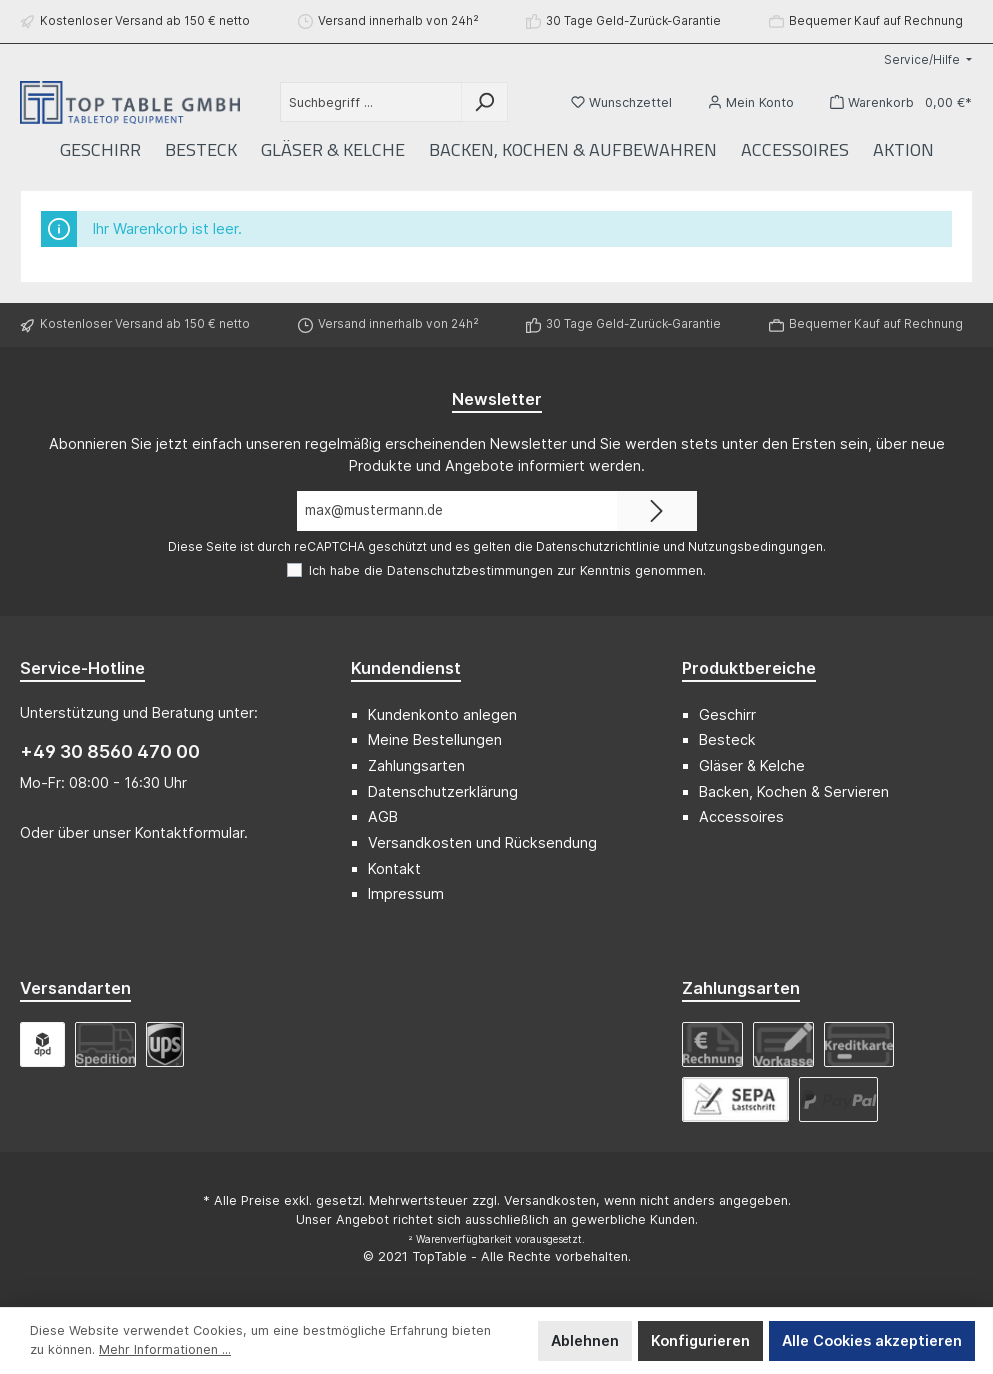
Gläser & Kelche (752, 765)
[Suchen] (484, 102)
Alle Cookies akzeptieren (872, 1340)
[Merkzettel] (621, 102)
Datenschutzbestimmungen (470, 570)
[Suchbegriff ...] (371, 102)
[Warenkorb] (895, 102)
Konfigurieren (700, 1340)
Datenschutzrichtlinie (598, 546)
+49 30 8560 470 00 (110, 751)
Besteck (727, 739)
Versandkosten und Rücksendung (482, 842)
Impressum (406, 893)
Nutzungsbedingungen (755, 546)
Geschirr (727, 714)
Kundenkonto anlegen (442, 714)
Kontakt (394, 868)
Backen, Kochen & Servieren (794, 791)
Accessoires (741, 816)
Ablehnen (585, 1340)
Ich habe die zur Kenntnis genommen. (507, 570)
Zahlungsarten (416, 765)
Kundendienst (406, 668)
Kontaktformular (189, 832)
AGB (383, 816)
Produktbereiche (749, 668)
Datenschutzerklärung (443, 791)
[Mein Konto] (751, 102)
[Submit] (657, 511)
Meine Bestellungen (435, 739)
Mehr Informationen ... (165, 1349)
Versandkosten (550, 1200)
